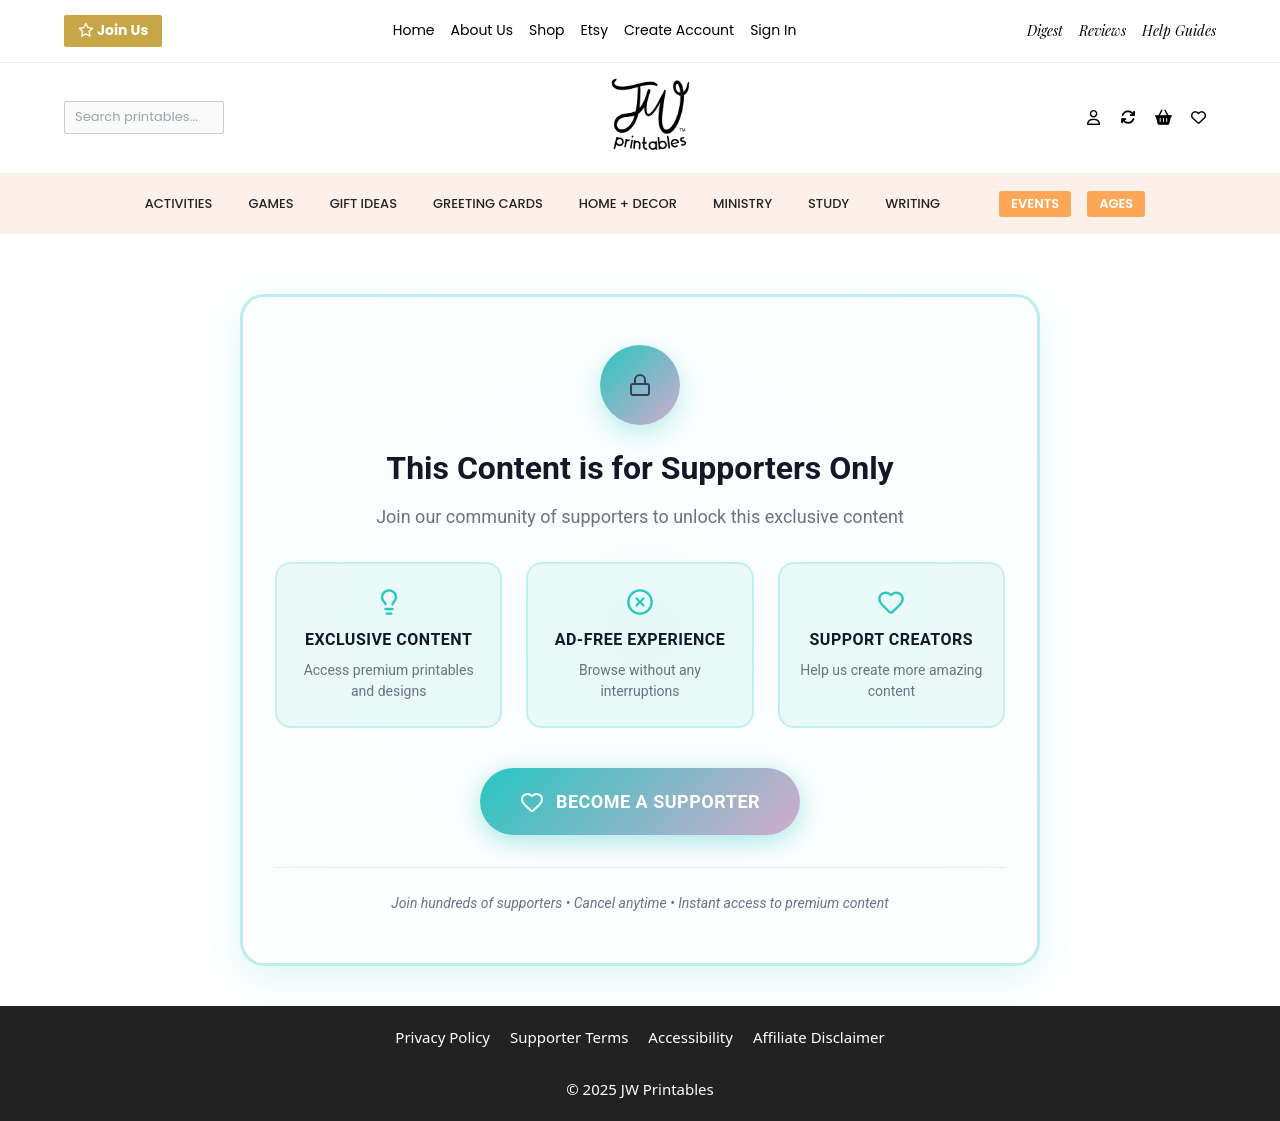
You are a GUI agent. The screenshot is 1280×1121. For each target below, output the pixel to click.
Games (270, 203)
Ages (1116, 203)
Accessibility (690, 1037)
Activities (179, 203)
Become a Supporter (640, 802)
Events (1035, 203)
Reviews (1102, 30)
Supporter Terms (569, 1037)
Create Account (679, 30)
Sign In (773, 30)
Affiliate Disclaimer (819, 1037)
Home (414, 30)
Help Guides (1179, 30)
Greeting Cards (488, 203)
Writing (912, 203)
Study (828, 203)
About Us (482, 30)
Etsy (594, 30)
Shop (547, 30)
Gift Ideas (363, 203)
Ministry (742, 203)
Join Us (113, 30)
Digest (1045, 30)
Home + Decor (628, 203)
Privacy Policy (442, 1037)
